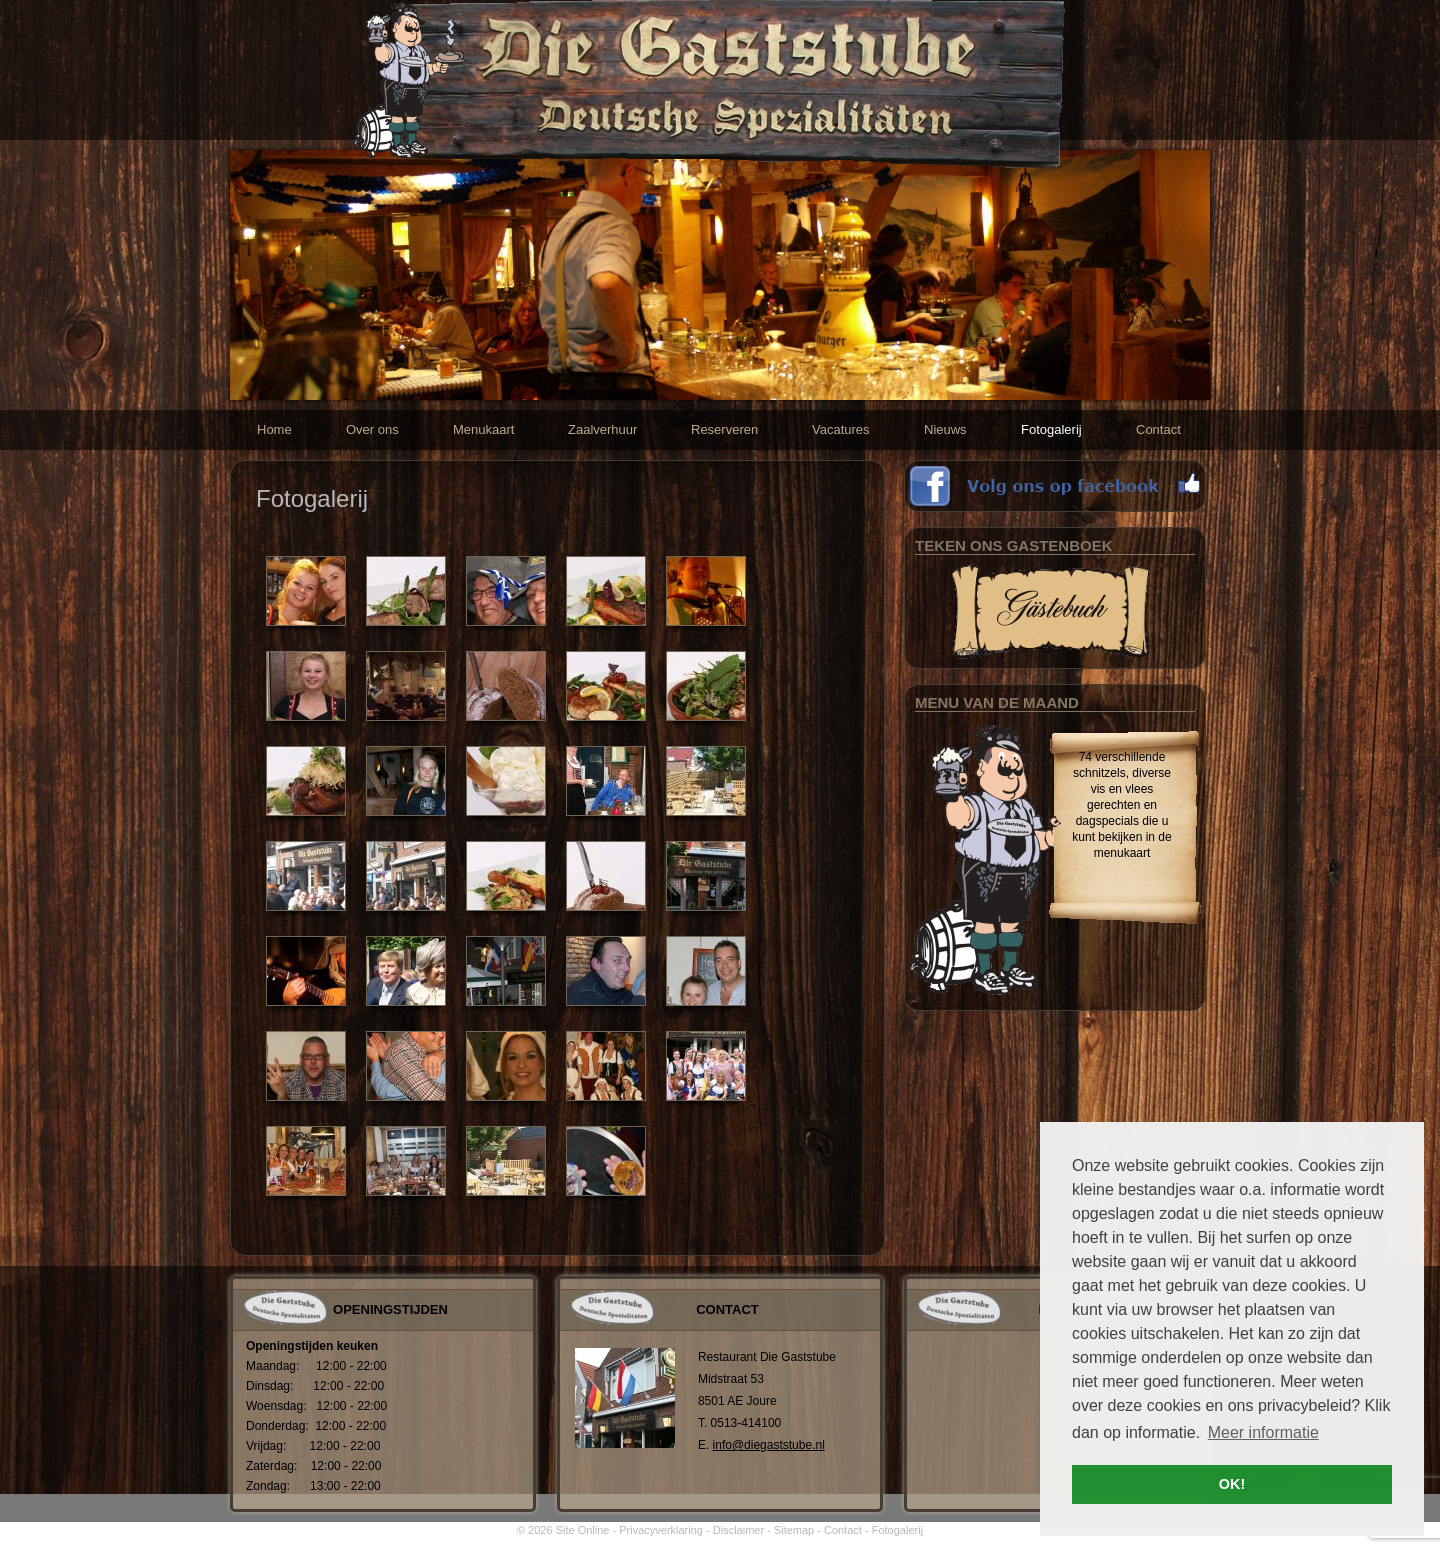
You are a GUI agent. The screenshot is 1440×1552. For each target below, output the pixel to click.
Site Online (583, 1530)
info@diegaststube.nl (769, 1445)
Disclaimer (738, 1530)
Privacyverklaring (661, 1530)
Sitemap (794, 1530)
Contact (843, 1530)
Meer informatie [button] (1263, 1432)
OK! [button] (1232, 1484)
